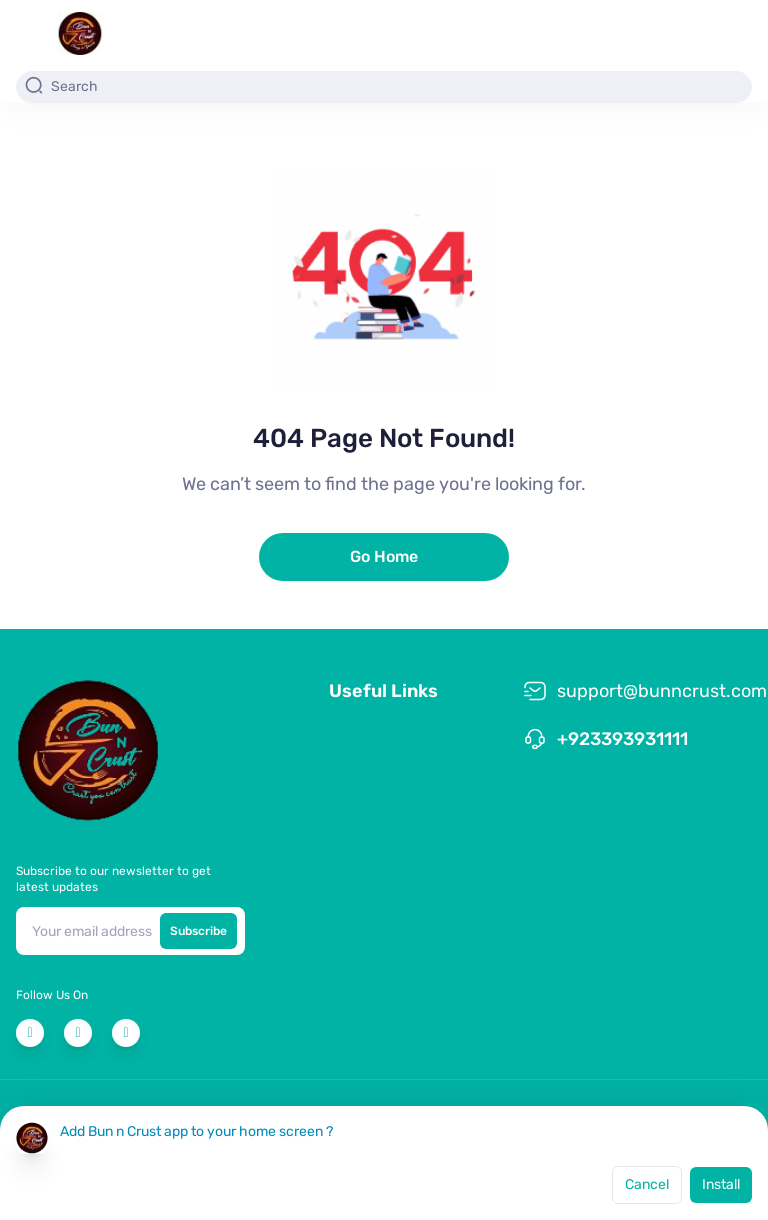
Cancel (647, 1184)
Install (721, 1184)
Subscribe (198, 931)
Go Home (384, 556)
